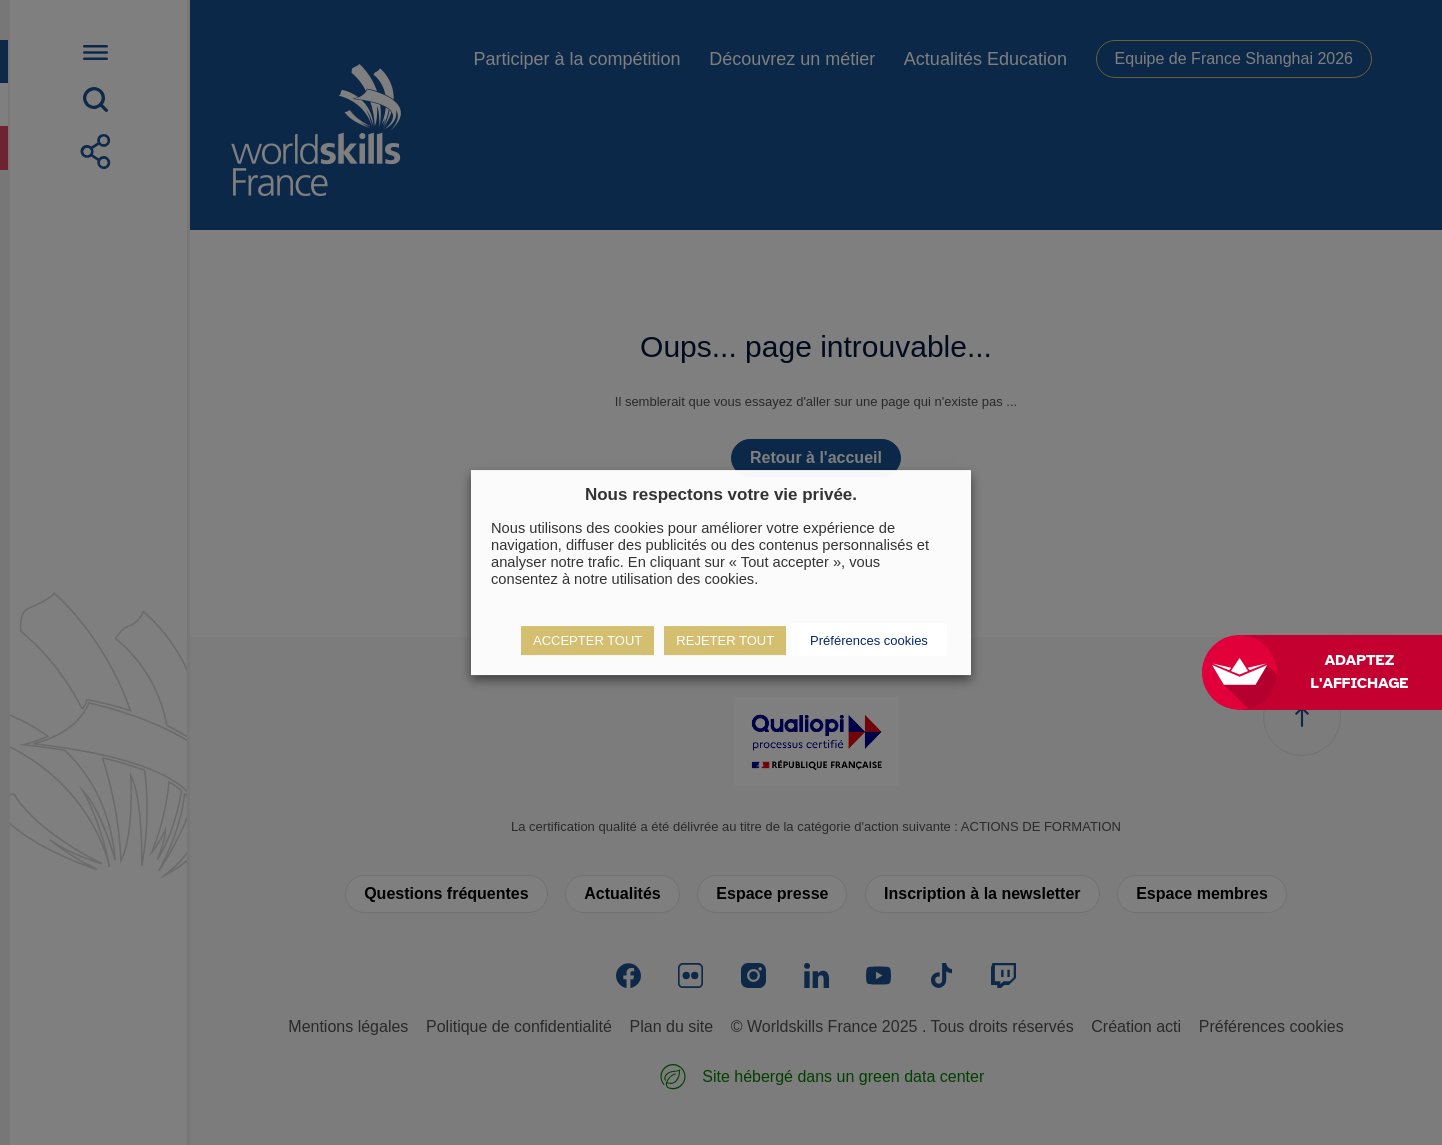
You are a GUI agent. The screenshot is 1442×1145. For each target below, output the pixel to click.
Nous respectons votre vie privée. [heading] (721, 494)
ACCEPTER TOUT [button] (587, 640)
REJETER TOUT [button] (725, 640)
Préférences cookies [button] (869, 640)
